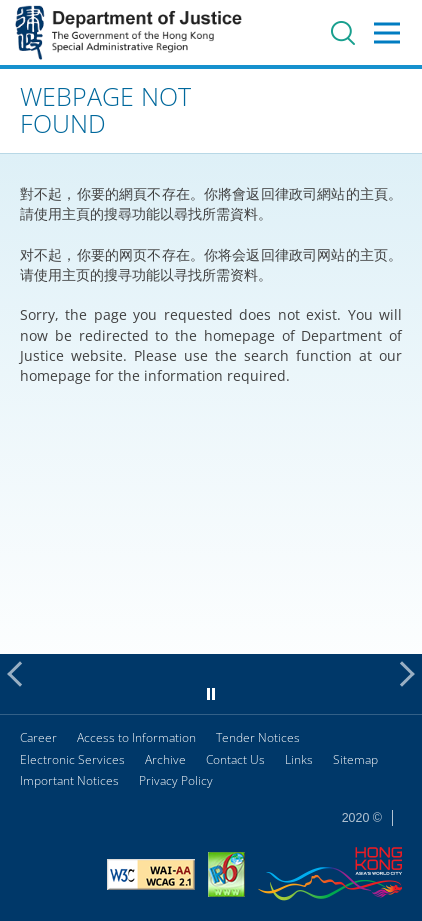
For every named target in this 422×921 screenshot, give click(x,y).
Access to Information (136, 737)
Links (299, 759)
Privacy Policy (176, 780)
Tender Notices (258, 737)
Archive (165, 759)
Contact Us (235, 759)
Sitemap (355, 759)
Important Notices (69, 780)
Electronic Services (72, 759)
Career (38, 737)
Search (343, 33)
